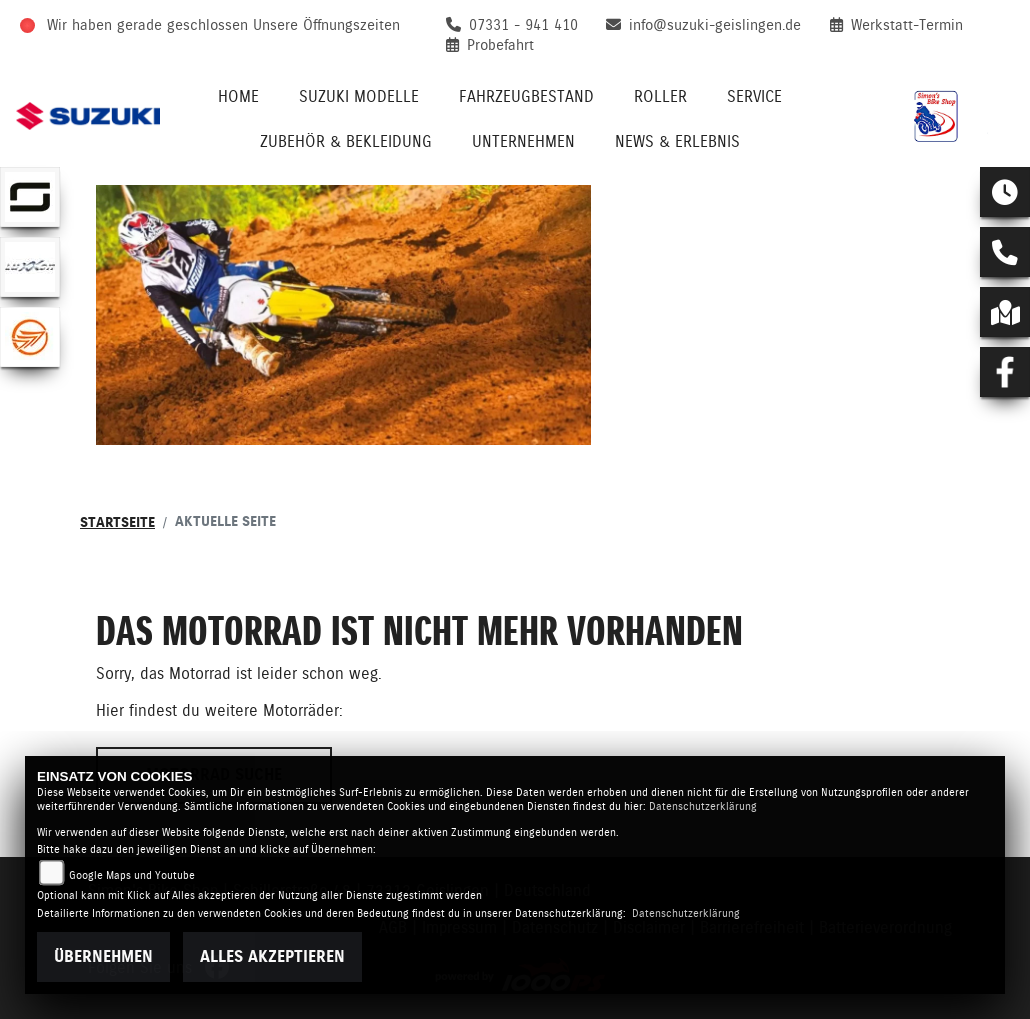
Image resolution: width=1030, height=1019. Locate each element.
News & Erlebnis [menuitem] (677, 141)
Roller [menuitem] (660, 96)
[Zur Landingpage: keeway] (30, 337)
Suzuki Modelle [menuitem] (359, 96)
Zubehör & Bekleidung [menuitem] (346, 141)
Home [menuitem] (238, 96)
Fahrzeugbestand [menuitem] (526, 96)
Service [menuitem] (754, 96)
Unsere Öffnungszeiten (326, 25)
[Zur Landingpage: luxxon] (30, 267)
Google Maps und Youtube (132, 875)
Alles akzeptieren (272, 956)
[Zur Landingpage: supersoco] (30, 197)
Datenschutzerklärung (703, 806)
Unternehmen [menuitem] (523, 141)
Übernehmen (103, 956)
